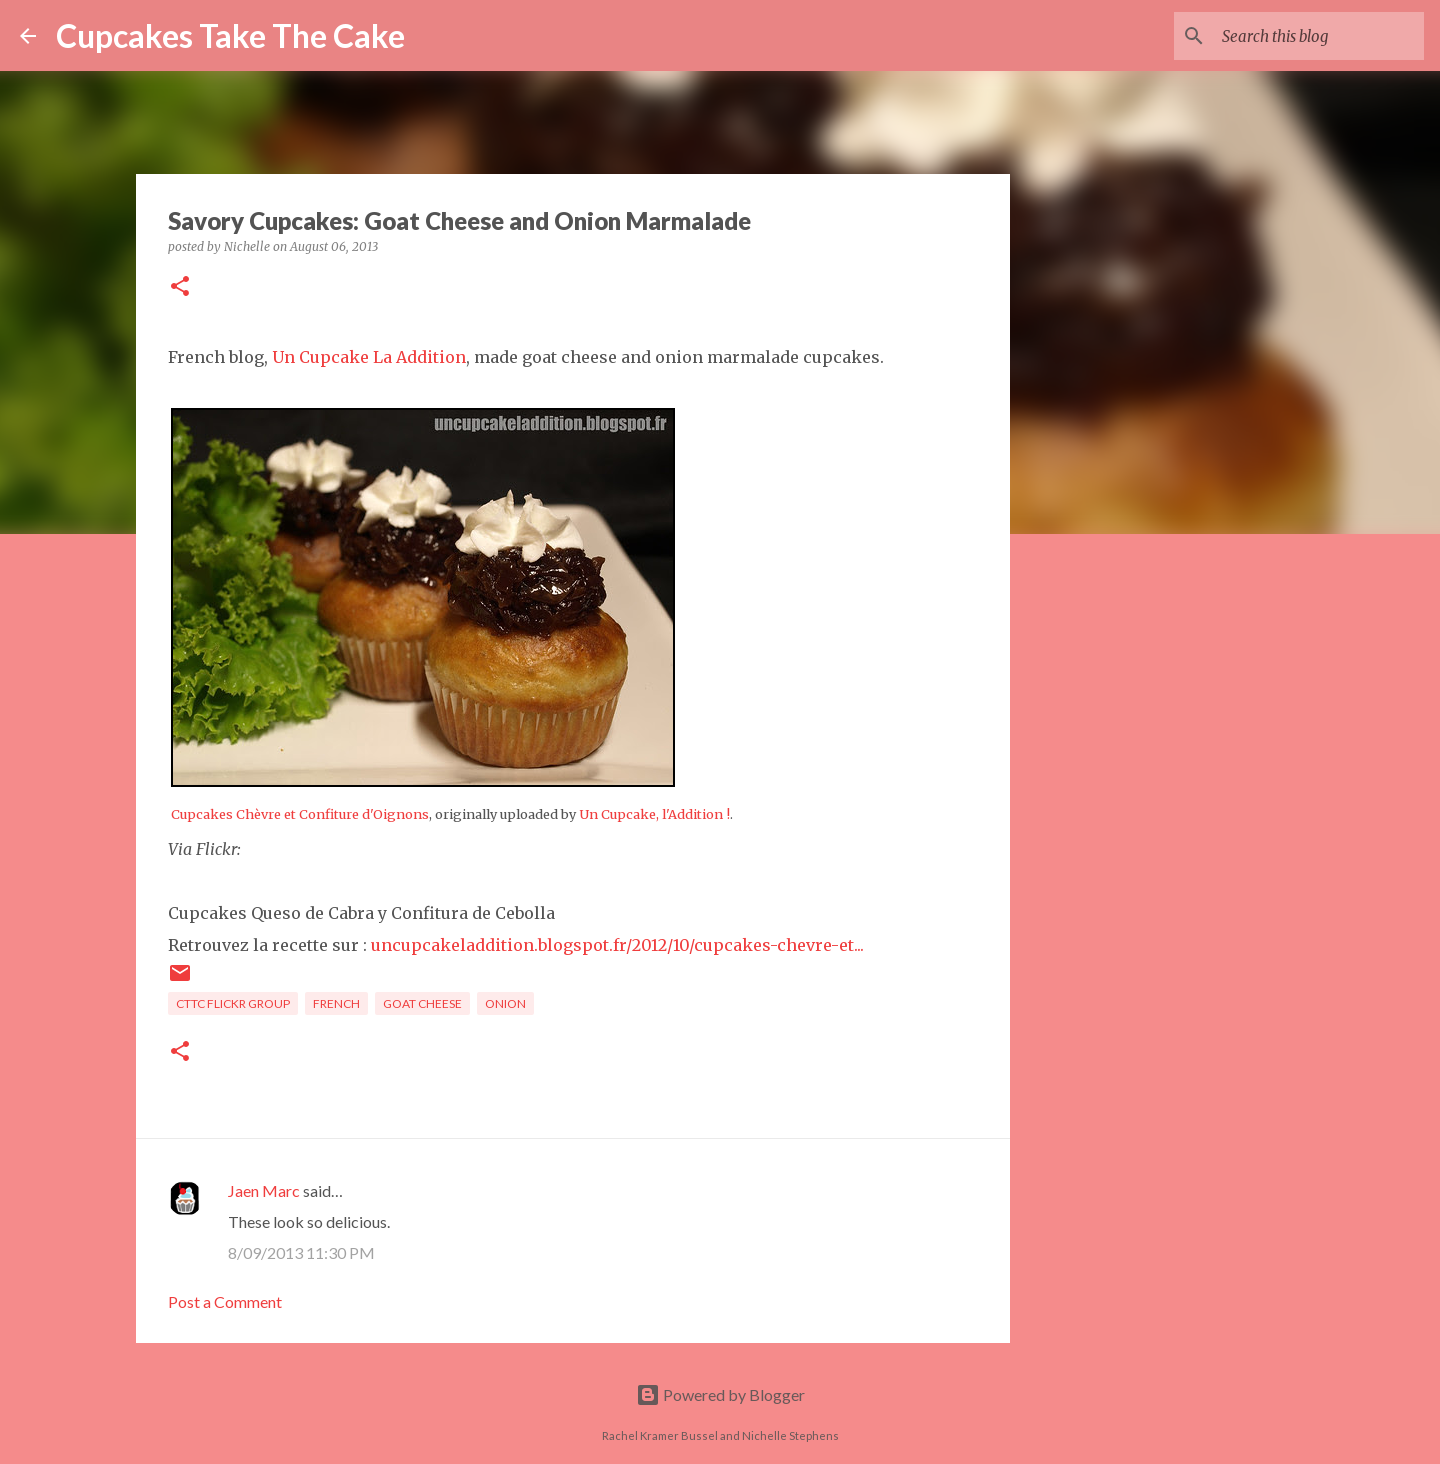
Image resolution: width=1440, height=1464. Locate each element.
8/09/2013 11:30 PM (301, 1252)
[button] (180, 287)
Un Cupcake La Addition (369, 357)
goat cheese (422, 1003)
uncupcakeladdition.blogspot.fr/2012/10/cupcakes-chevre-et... (617, 945)
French (336, 1003)
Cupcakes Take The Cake (230, 35)
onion (505, 1003)
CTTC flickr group (233, 1003)
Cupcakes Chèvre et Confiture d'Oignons (300, 814)
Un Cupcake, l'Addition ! (654, 814)
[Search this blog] (1319, 36)
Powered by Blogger (720, 1394)
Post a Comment (225, 1301)
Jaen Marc (264, 1190)
